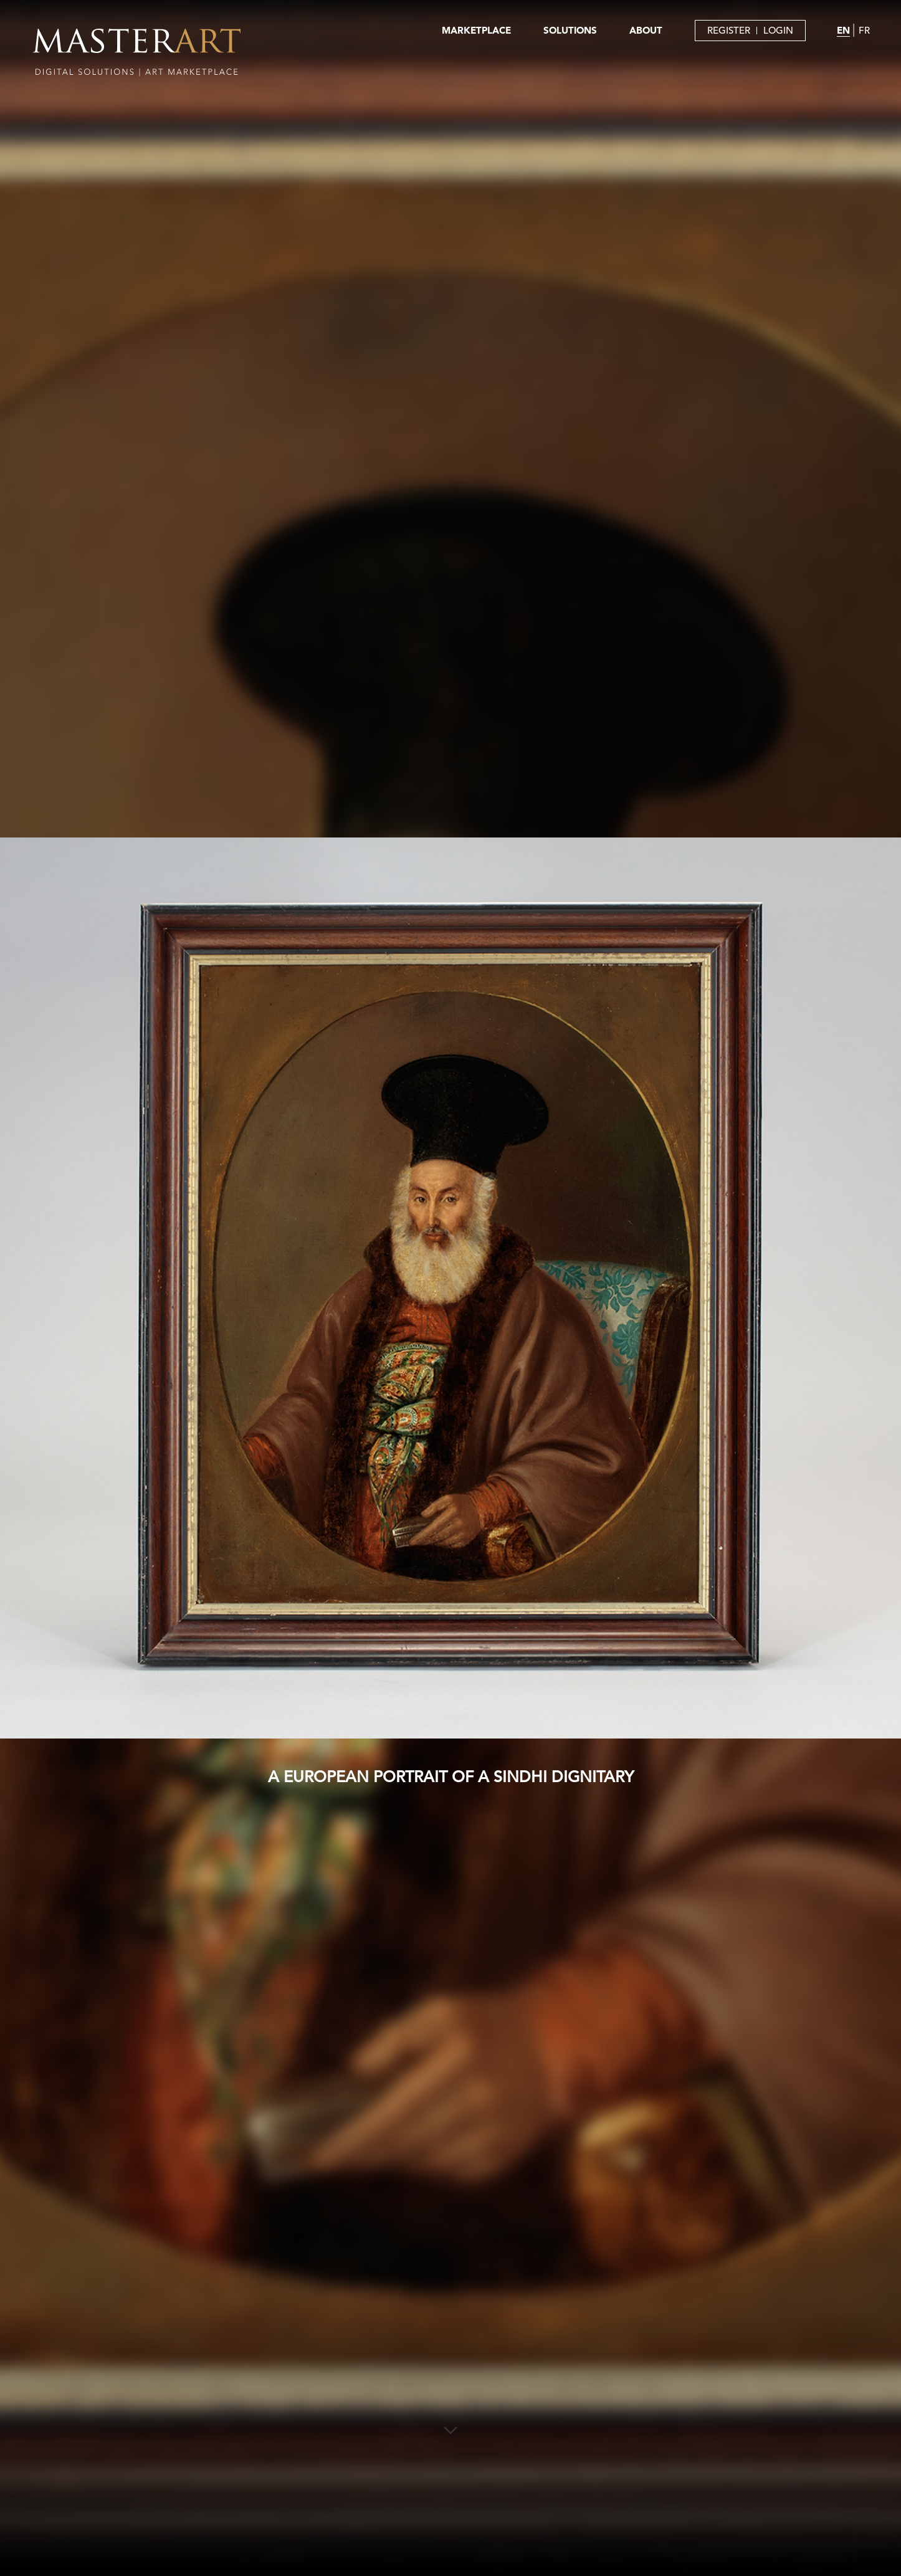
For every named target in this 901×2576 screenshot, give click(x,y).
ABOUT (645, 30)
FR (864, 30)
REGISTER (728, 30)
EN (843, 30)
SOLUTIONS (570, 30)
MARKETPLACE (476, 30)
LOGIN (778, 30)
